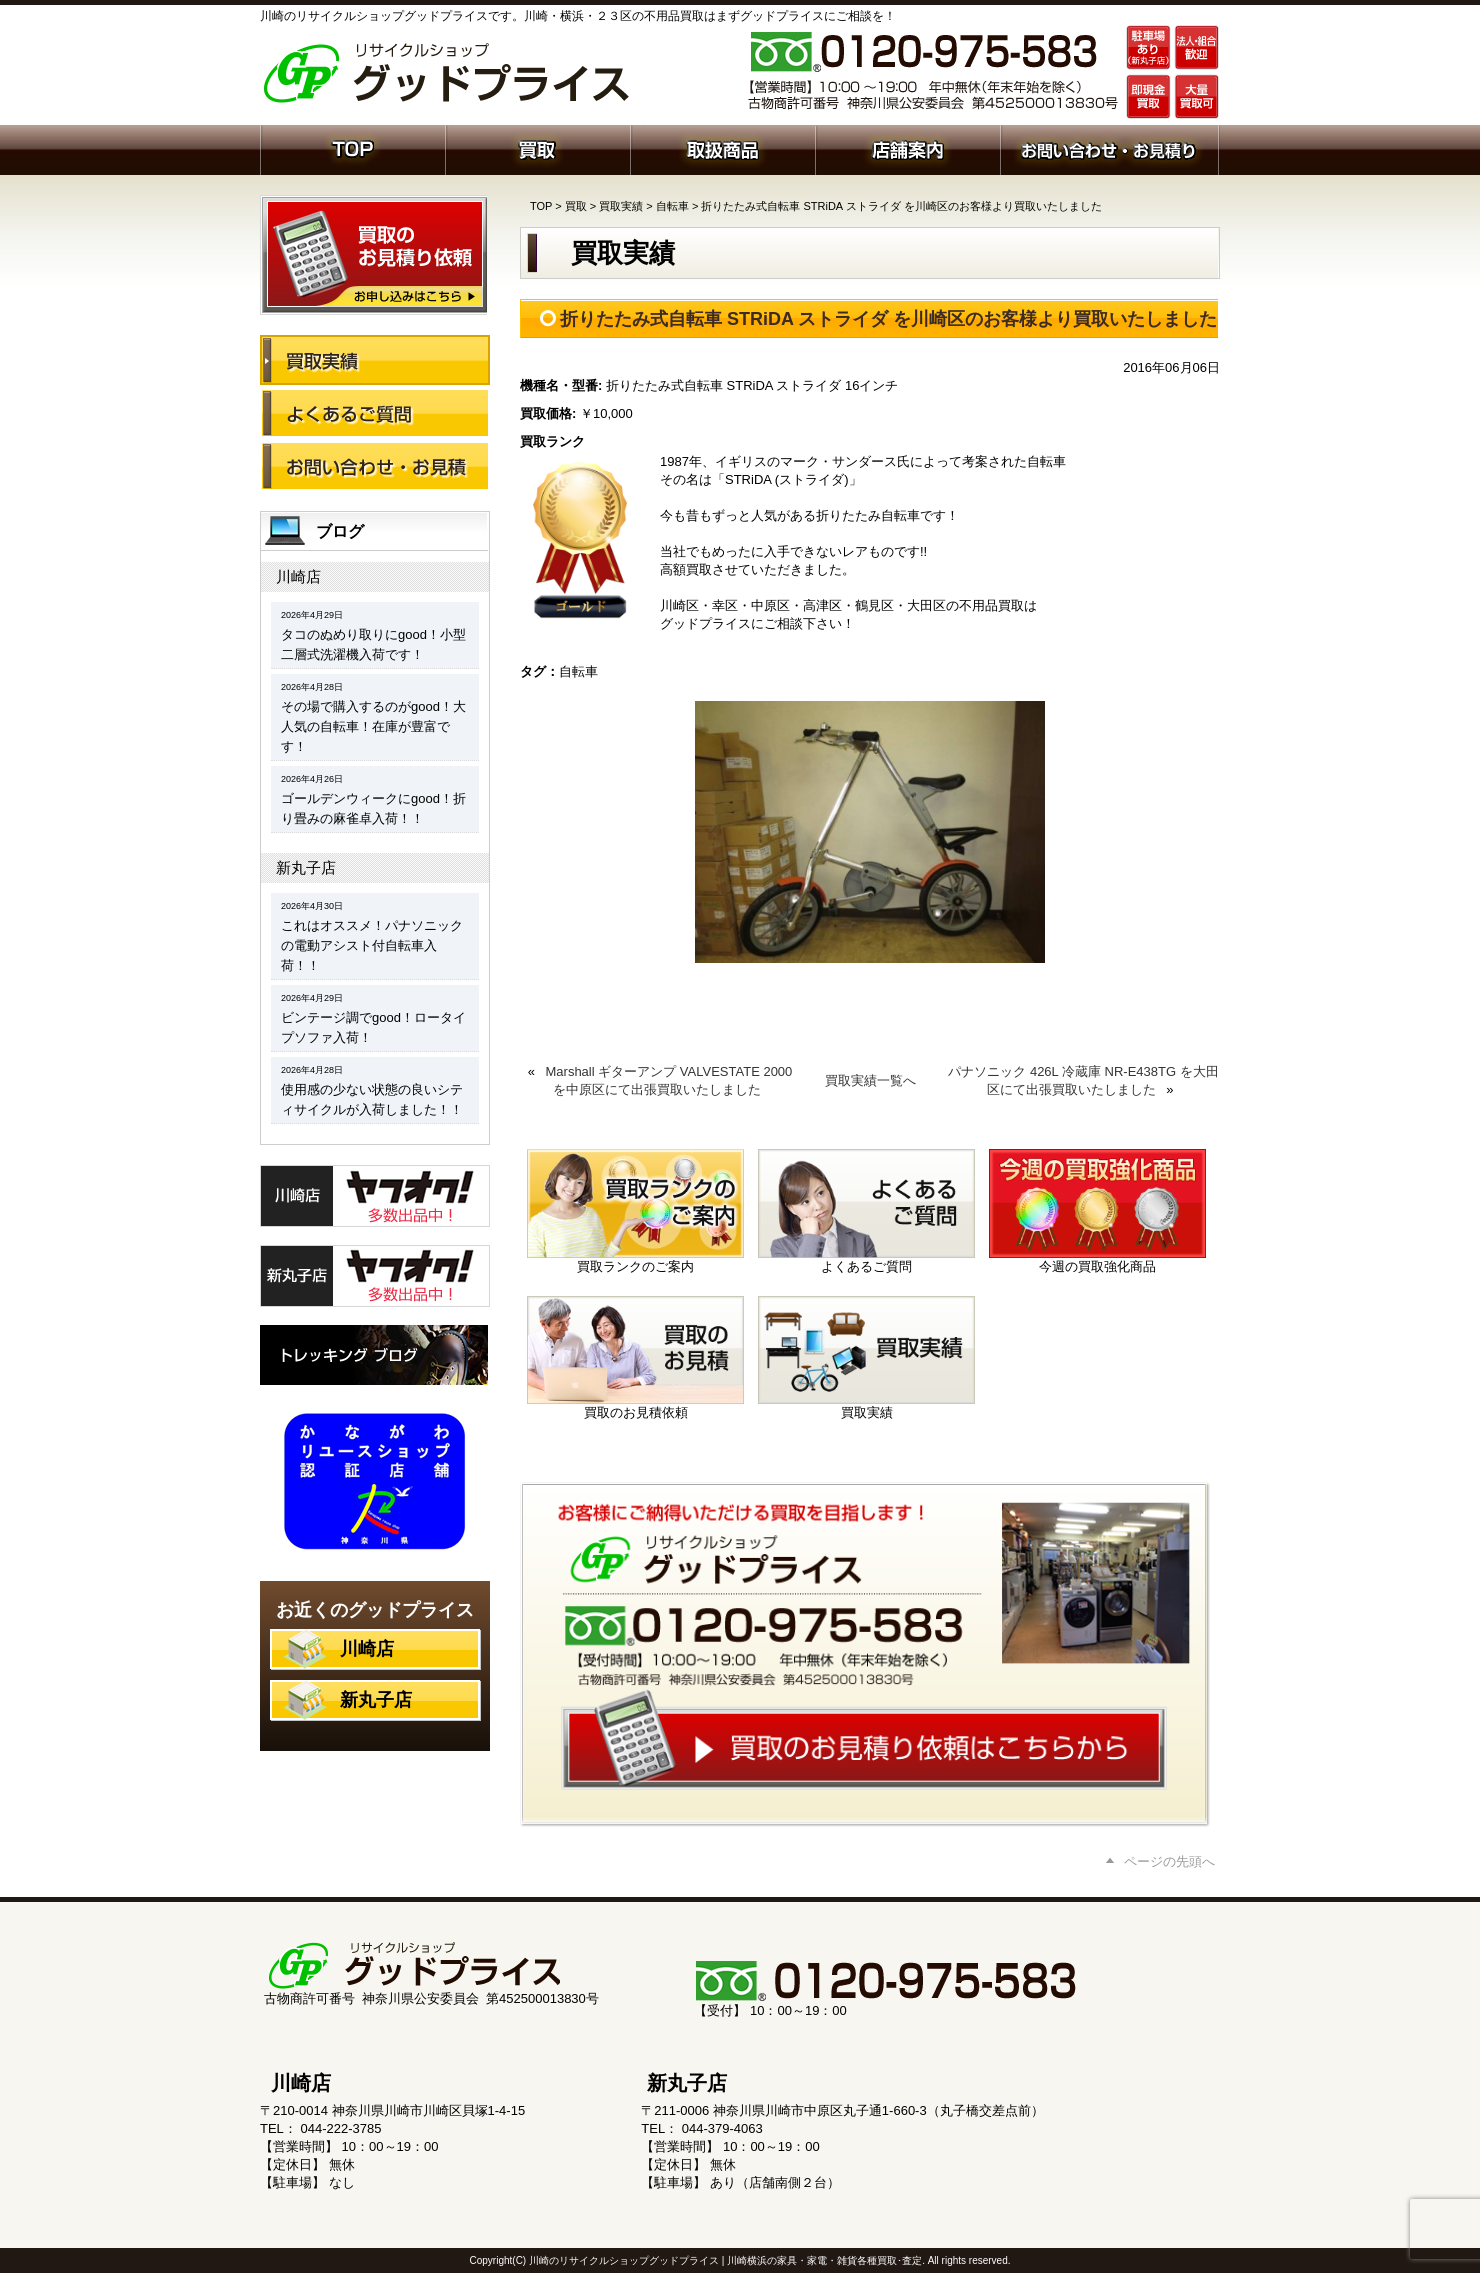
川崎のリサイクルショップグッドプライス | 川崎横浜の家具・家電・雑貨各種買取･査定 (725, 2260)
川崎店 (298, 576)
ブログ (340, 531)
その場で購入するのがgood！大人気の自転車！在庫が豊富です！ (373, 726)
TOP (541, 206)
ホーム (352, 148)
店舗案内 (907, 148)
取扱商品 (722, 148)
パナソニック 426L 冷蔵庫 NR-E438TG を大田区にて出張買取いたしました (1083, 1080)
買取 (537, 148)
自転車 (672, 206)
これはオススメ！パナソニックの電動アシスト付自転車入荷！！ (372, 945)
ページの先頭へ (1169, 1861)
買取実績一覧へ (870, 1080)
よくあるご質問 (375, 413)
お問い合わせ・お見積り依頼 (1109, 148)
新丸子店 (306, 867)
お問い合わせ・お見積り (375, 466)
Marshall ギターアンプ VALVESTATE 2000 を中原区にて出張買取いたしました (669, 1080)
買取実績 (621, 206)
